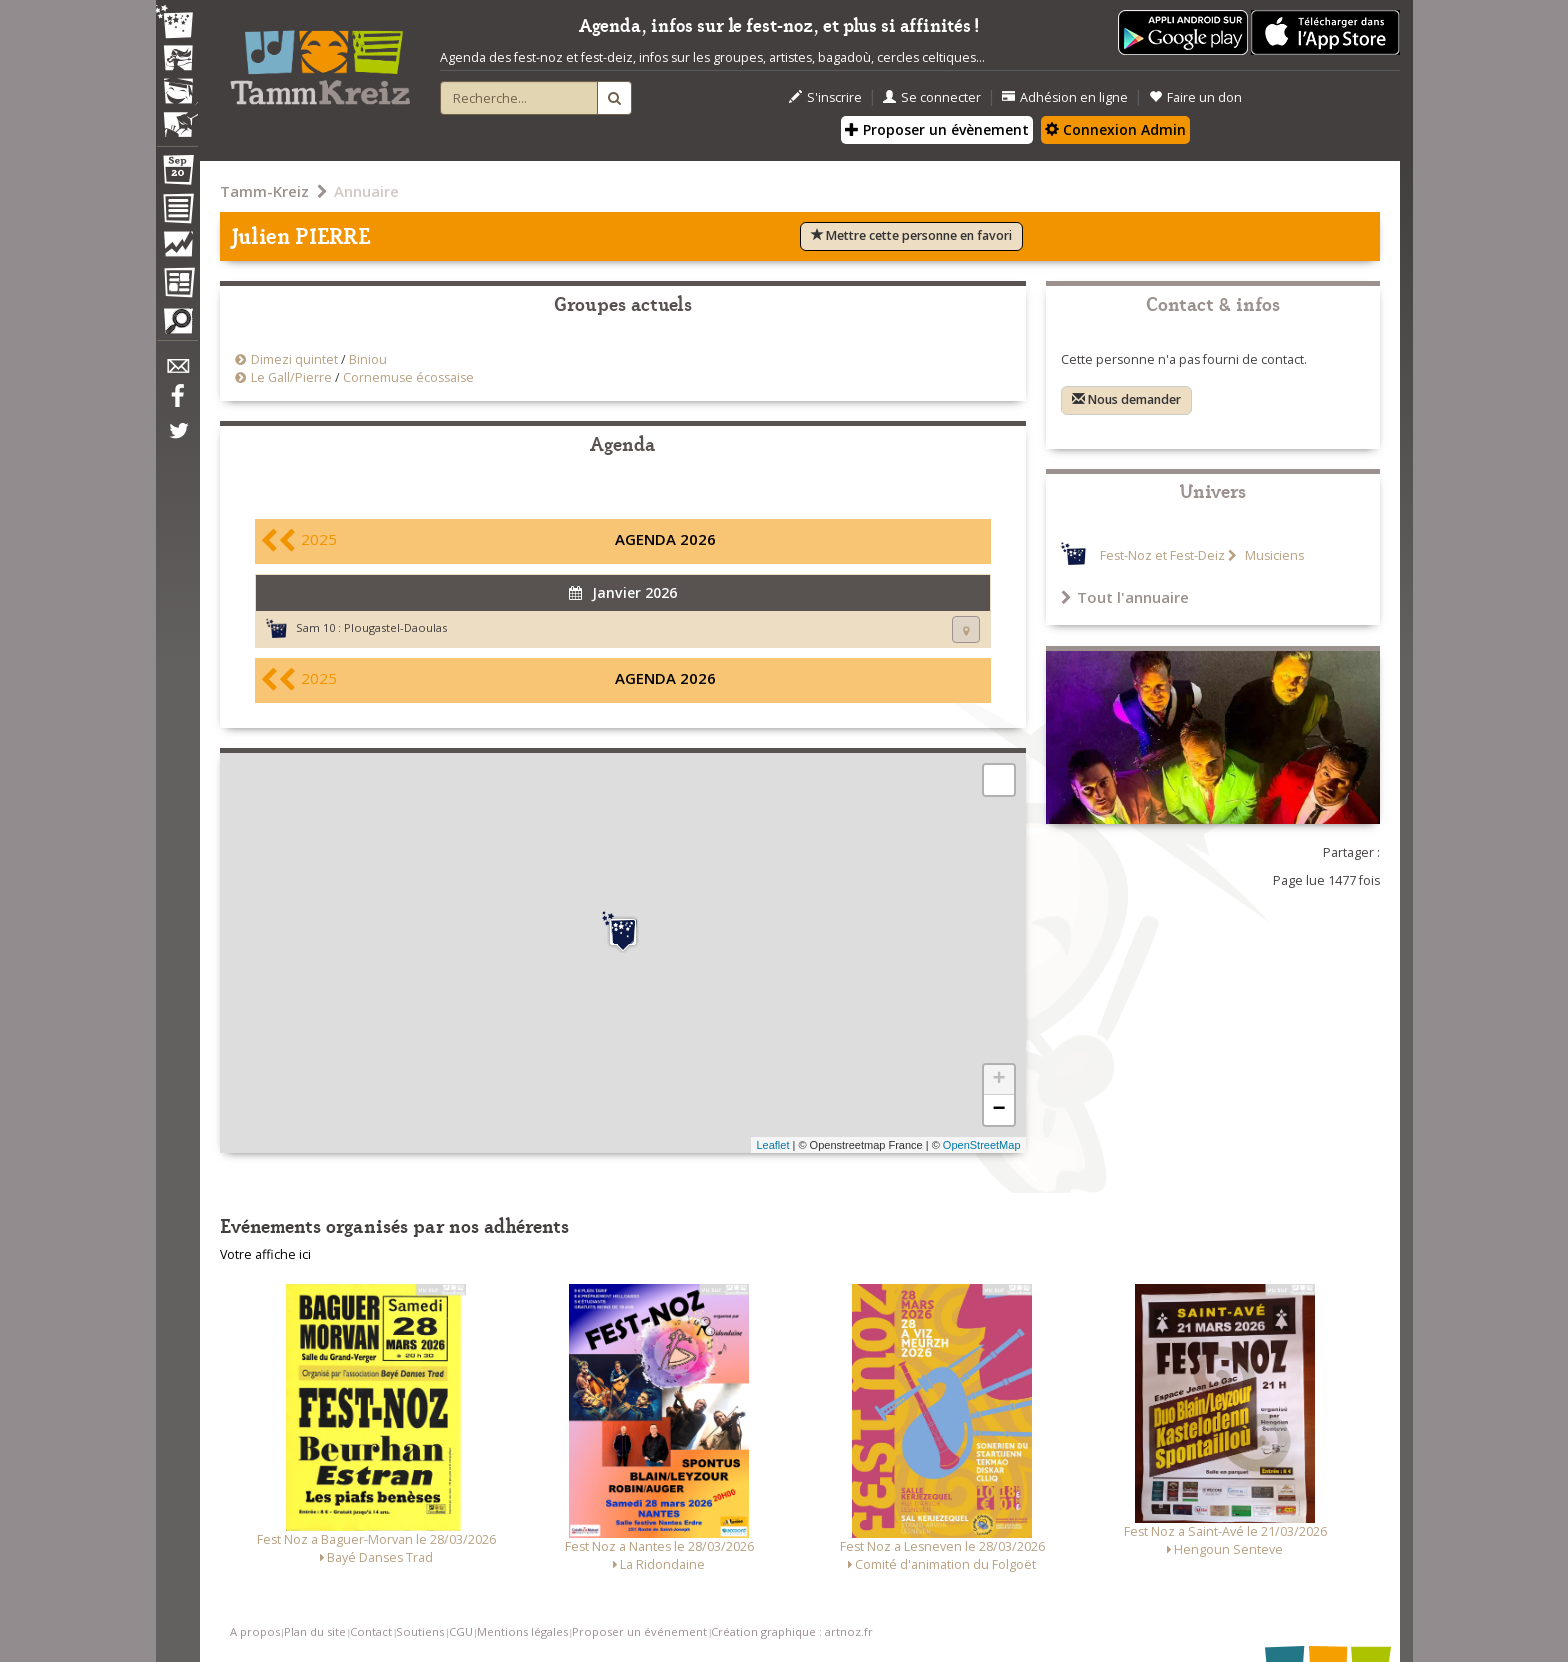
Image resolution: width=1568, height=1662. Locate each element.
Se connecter (932, 97)
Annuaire (366, 191)
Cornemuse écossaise (408, 377)
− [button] (998, 1110)
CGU (461, 1631)
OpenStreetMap (982, 1145)
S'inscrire (825, 97)
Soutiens (420, 1631)
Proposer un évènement (937, 129)
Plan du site (315, 1631)
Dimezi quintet (294, 359)
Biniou (368, 359)
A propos (255, 1631)
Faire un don (1195, 97)
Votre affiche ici (265, 1254)
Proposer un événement (639, 1631)
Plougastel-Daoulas (395, 627)
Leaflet (772, 1145)
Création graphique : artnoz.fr (792, 1631)
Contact (371, 1631)
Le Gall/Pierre (291, 377)
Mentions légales (522, 1631)
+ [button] (998, 1080)
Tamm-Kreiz (264, 191)
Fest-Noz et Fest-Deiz (1162, 555)
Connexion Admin (1115, 129)
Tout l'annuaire (1125, 597)
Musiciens (1273, 555)
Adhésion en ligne (1065, 97)
